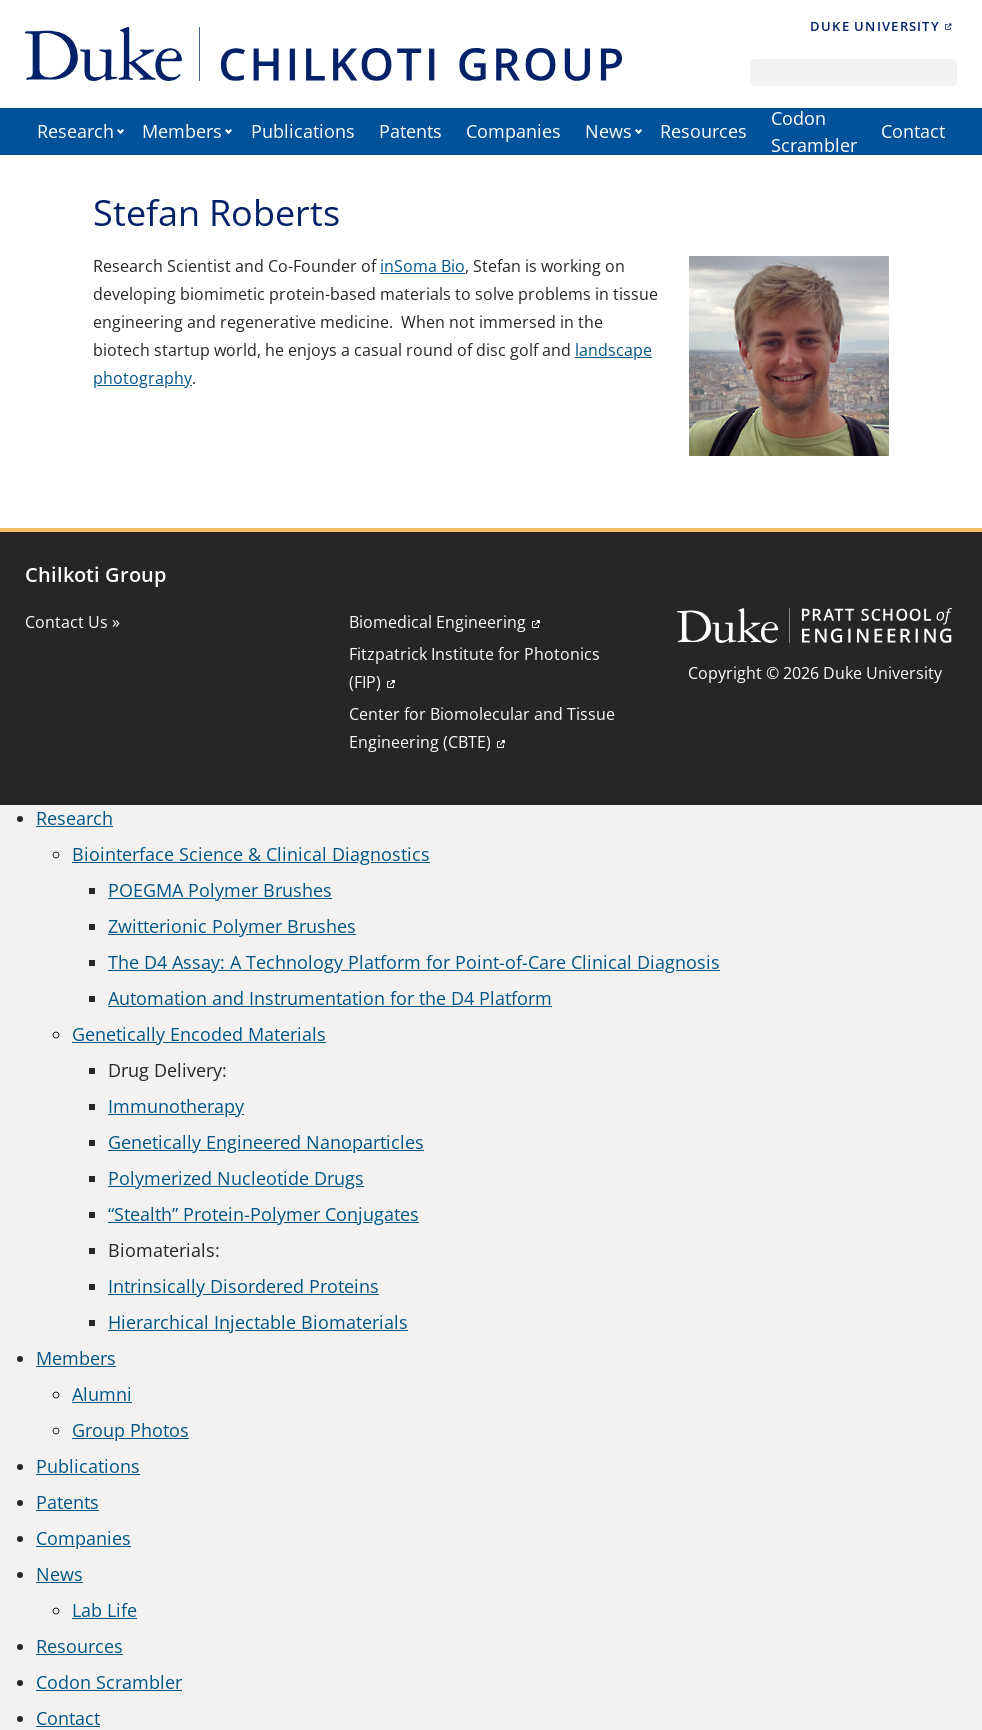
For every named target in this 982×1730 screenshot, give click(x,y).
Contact (913, 131)
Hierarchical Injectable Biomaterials (258, 1322)
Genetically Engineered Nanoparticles (266, 1142)
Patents (410, 131)
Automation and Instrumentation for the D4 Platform (330, 998)
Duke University (875, 26)
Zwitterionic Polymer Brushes (232, 926)
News (608, 131)
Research (75, 131)
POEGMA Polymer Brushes (220, 890)
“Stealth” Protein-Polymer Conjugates (263, 1214)
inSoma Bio (422, 266)
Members (182, 131)
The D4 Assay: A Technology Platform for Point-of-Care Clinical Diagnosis (414, 962)
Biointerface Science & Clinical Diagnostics (251, 854)
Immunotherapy (176, 1106)
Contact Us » (72, 622)
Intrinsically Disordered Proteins (243, 1286)
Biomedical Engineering (437, 622)
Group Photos (130, 1430)
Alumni (102, 1394)
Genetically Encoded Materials (199, 1034)
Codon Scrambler (814, 131)
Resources (703, 131)
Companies (513, 131)
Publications (303, 131)
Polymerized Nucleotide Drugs (236, 1178)
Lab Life (104, 1610)
